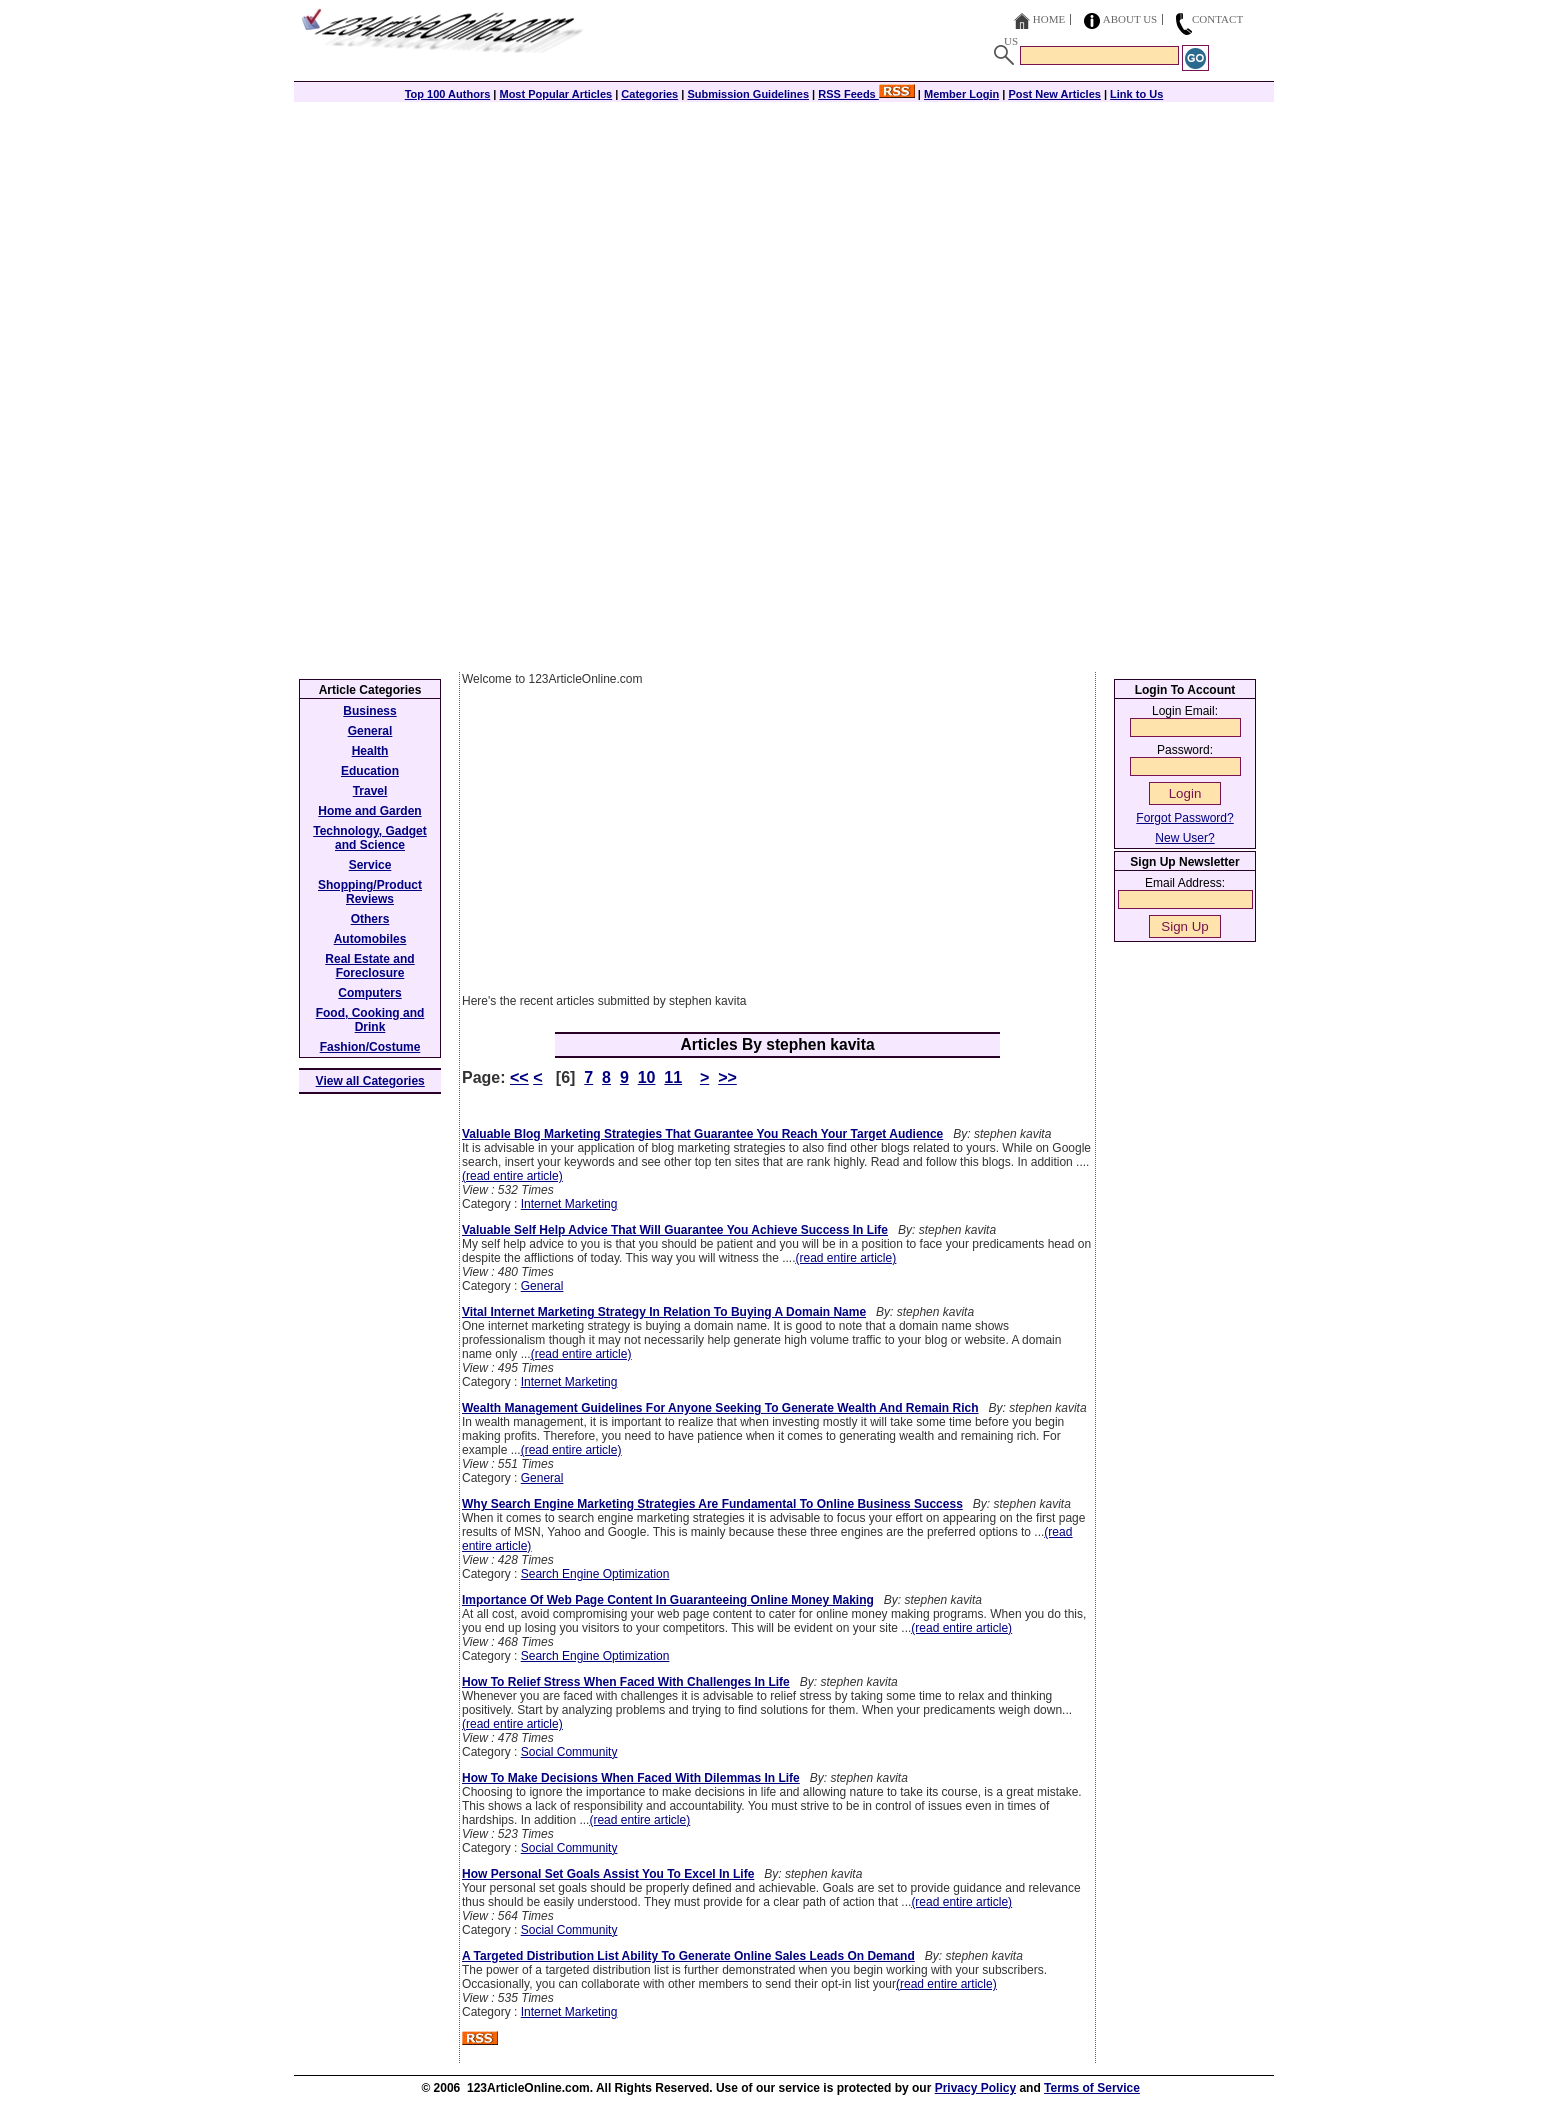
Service (370, 865)
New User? (1184, 838)
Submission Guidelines (748, 94)
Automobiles (370, 939)
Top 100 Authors (448, 94)
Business (369, 711)
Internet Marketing (569, 1204)
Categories (649, 94)
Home (1049, 19)
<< (519, 1077)
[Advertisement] (784, 242)
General (542, 1286)
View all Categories (370, 1081)
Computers (369, 993)
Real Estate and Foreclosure (369, 966)
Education (370, 771)
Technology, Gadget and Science (370, 838)
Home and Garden (369, 811)
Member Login (961, 94)
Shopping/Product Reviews (370, 892)
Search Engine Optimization (595, 1574)
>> (727, 1077)
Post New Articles (1054, 94)
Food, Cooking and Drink (370, 1020)
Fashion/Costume (370, 1047)
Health (370, 751)
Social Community (569, 1752)
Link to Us (1136, 94)
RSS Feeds (866, 94)
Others (370, 919)
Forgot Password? (1184, 818)
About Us (1130, 19)
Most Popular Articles (555, 94)
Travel (370, 791)
